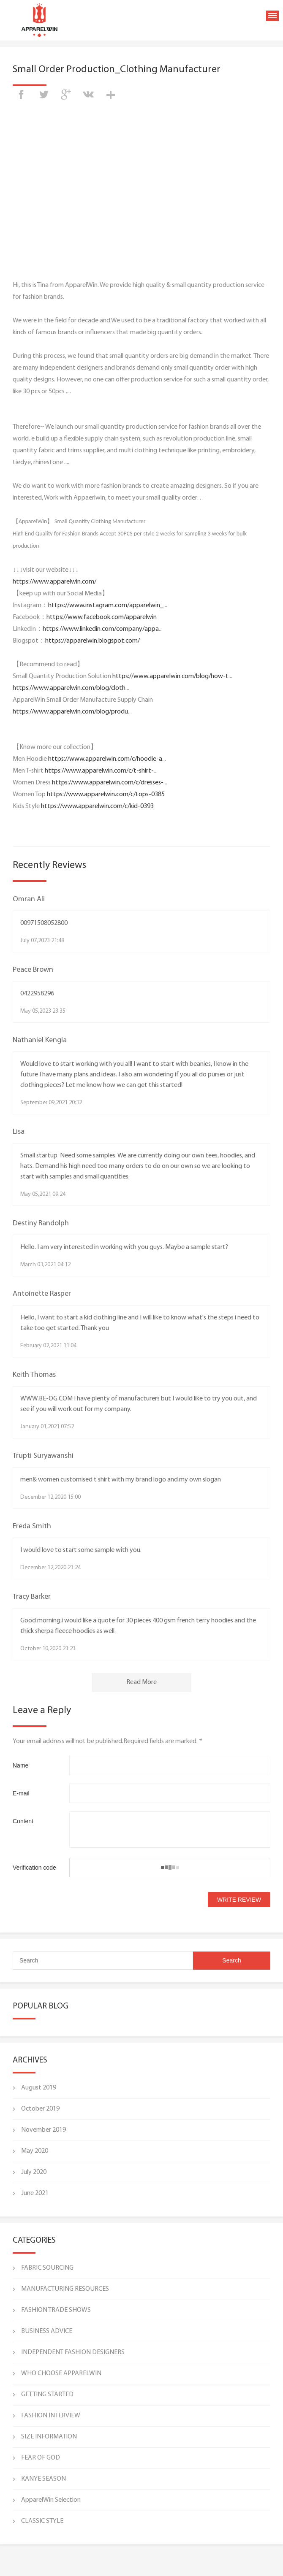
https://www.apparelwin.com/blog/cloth (69, 688)
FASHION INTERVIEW (50, 2415)
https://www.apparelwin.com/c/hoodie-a (105, 759)
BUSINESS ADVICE (46, 2331)
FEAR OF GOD (40, 2457)
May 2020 (34, 2151)
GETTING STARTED (47, 2394)
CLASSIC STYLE (42, 2521)
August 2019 (38, 2087)
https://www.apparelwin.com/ (54, 581)
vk (88, 94)
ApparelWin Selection (51, 2500)
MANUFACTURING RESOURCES (65, 2289)
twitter (43, 94)
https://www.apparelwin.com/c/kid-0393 (97, 806)
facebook (21, 94)
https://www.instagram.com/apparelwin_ (105, 605)
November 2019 (43, 2130)
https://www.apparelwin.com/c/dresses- (107, 782)
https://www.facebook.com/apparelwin (101, 617)
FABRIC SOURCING (47, 2268)
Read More (141, 1682)
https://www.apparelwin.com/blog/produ (70, 711)
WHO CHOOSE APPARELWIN (61, 2373)
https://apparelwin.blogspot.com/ (92, 641)
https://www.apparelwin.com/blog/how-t (170, 676)
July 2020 (33, 2172)
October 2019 (40, 2109)
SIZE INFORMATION (49, 2436)
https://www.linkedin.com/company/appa (101, 629)
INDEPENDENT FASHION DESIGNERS (73, 2352)
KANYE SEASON (43, 2479)
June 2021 (35, 2193)
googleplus (65, 94)
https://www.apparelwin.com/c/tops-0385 (106, 794)
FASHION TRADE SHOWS (56, 2310)
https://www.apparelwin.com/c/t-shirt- (99, 771)
